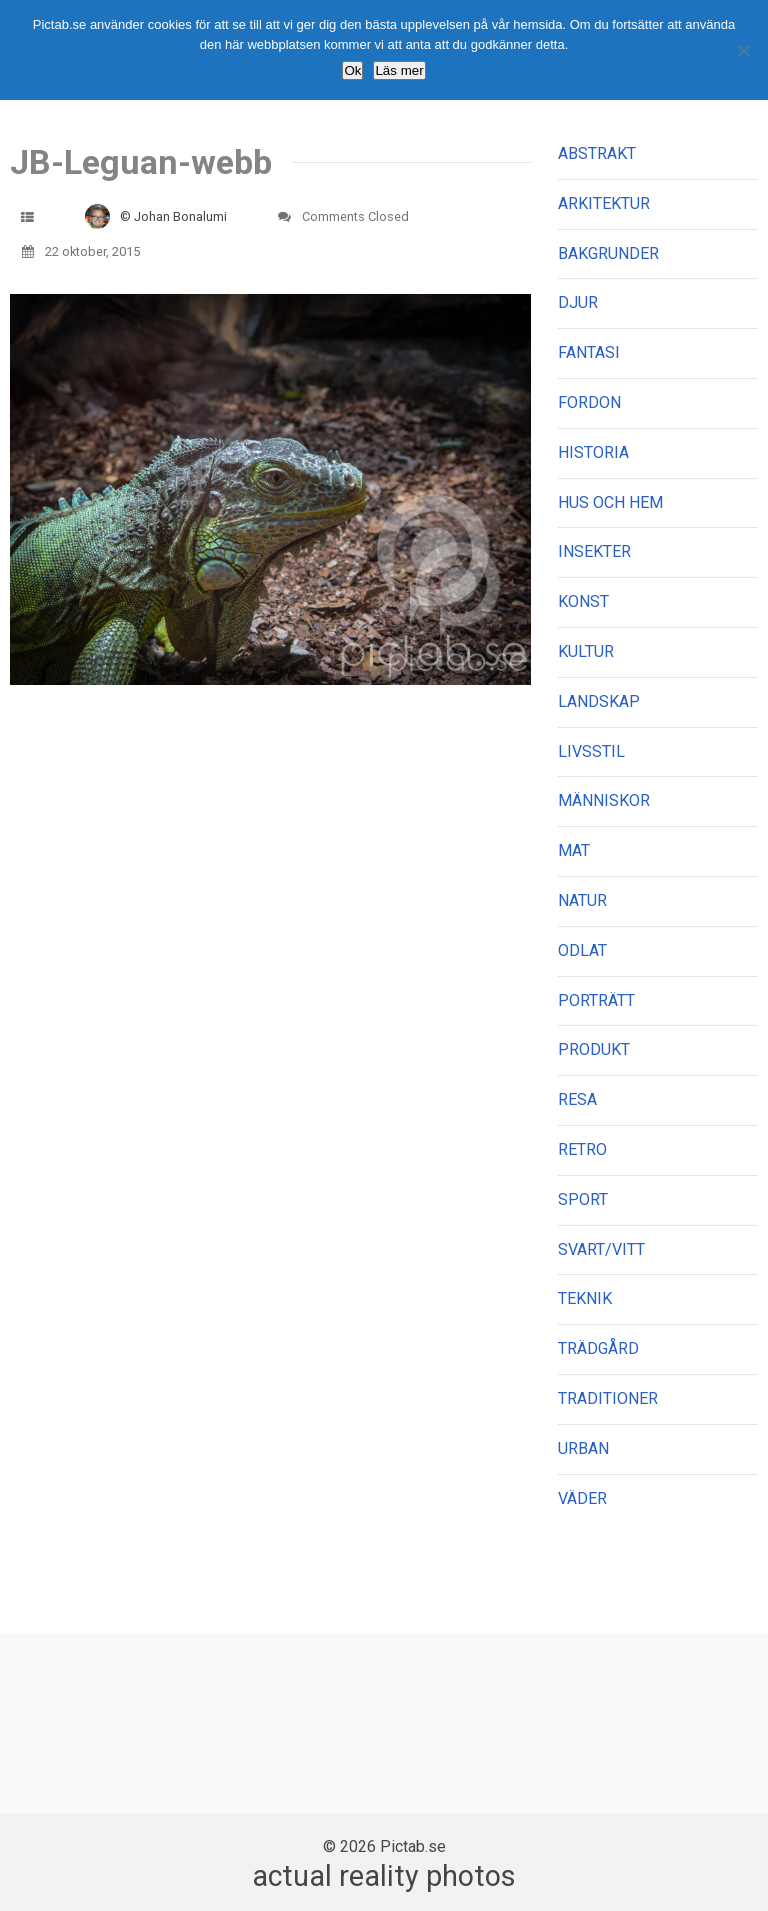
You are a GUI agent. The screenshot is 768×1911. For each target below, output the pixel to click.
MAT (574, 850)
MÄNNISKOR (604, 800)
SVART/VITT (601, 1249)
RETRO (582, 1149)
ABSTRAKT (597, 153)
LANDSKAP (599, 701)
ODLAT (582, 950)
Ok (352, 70)
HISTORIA (593, 452)
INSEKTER (594, 551)
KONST (583, 601)
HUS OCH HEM (610, 502)
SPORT (583, 1199)
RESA (577, 1099)
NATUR (582, 900)
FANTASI (589, 352)
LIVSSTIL (591, 751)
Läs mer (399, 70)
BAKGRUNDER (608, 253)
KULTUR (586, 651)
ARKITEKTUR (604, 203)
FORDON (589, 402)
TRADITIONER (608, 1398)
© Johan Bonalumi (173, 216)
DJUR (578, 302)
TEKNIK (585, 1298)
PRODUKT (594, 1049)
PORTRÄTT (596, 1000)
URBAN (583, 1448)
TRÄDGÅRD (598, 1348)
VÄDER (582, 1498)
